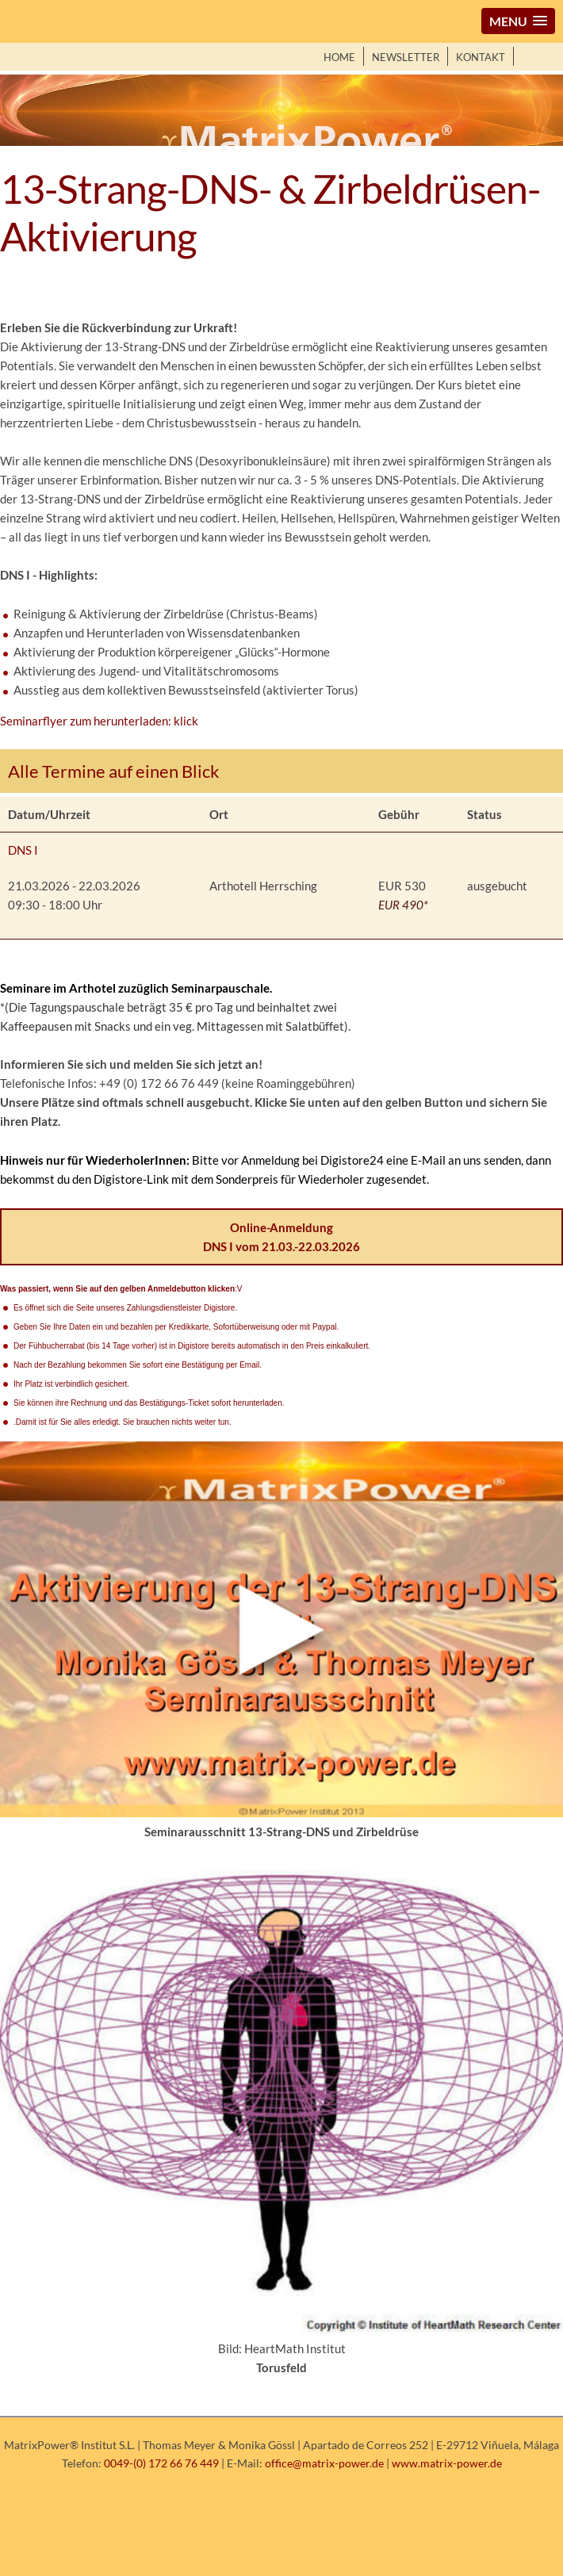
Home (339, 57)
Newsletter (405, 57)
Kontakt (480, 57)
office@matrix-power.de (324, 2463)
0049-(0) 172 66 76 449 (161, 2463)
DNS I (23, 850)
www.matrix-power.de (447, 2463)
